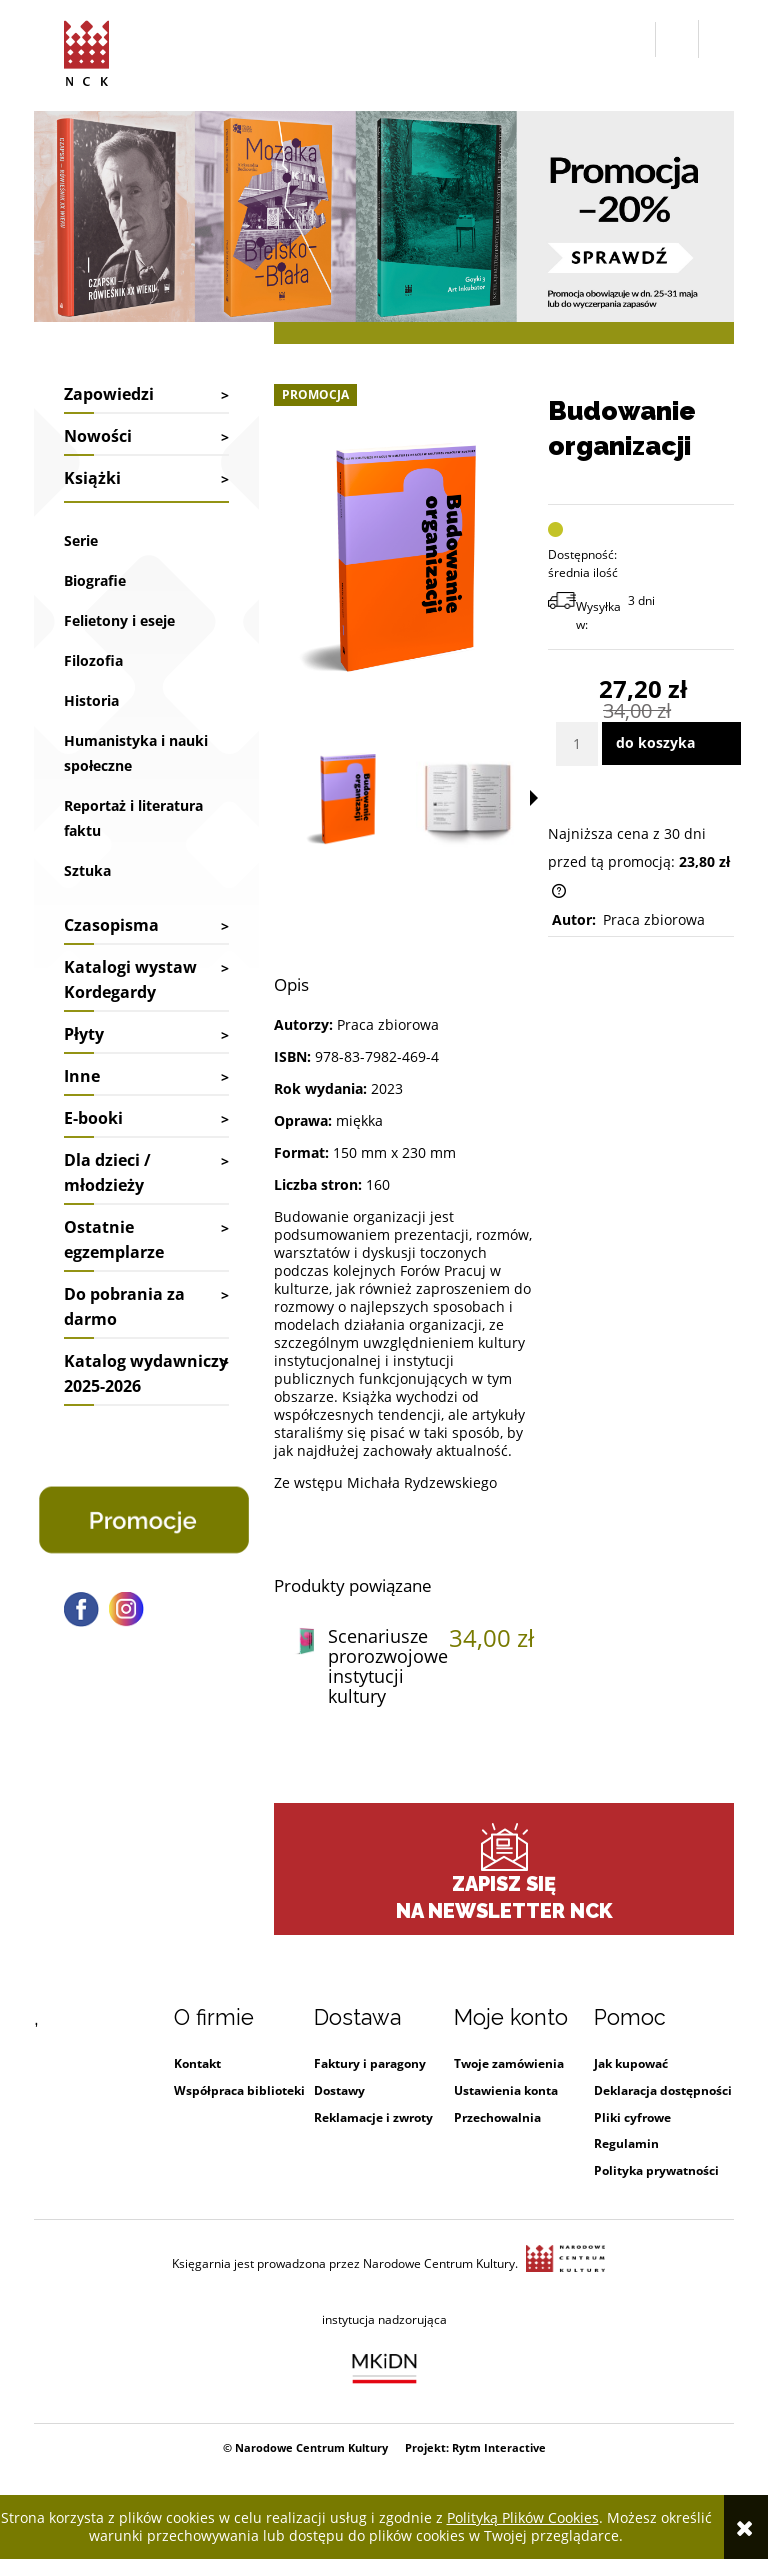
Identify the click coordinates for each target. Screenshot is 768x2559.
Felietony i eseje (119, 620)
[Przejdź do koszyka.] (716, 39)
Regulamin (626, 2143)
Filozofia (93, 660)
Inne (82, 1076)
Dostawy (339, 2090)
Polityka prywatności (656, 2170)
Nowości (98, 436)
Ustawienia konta (506, 2090)
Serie (81, 540)
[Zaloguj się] (677, 39)
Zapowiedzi (109, 394)
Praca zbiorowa (654, 919)
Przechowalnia (497, 2117)
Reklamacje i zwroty (373, 2117)
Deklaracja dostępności (663, 2090)
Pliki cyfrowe (632, 2117)
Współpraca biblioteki (239, 2090)
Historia (91, 700)
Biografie (95, 580)
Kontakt (197, 2063)
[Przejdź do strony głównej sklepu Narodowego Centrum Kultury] (86, 50)
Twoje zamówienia (509, 2063)
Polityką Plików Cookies (523, 2517)
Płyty (84, 1034)
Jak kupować (631, 2063)
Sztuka (87, 870)
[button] (636, 39)
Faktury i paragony (370, 2063)
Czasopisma (111, 925)
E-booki (93, 1118)
